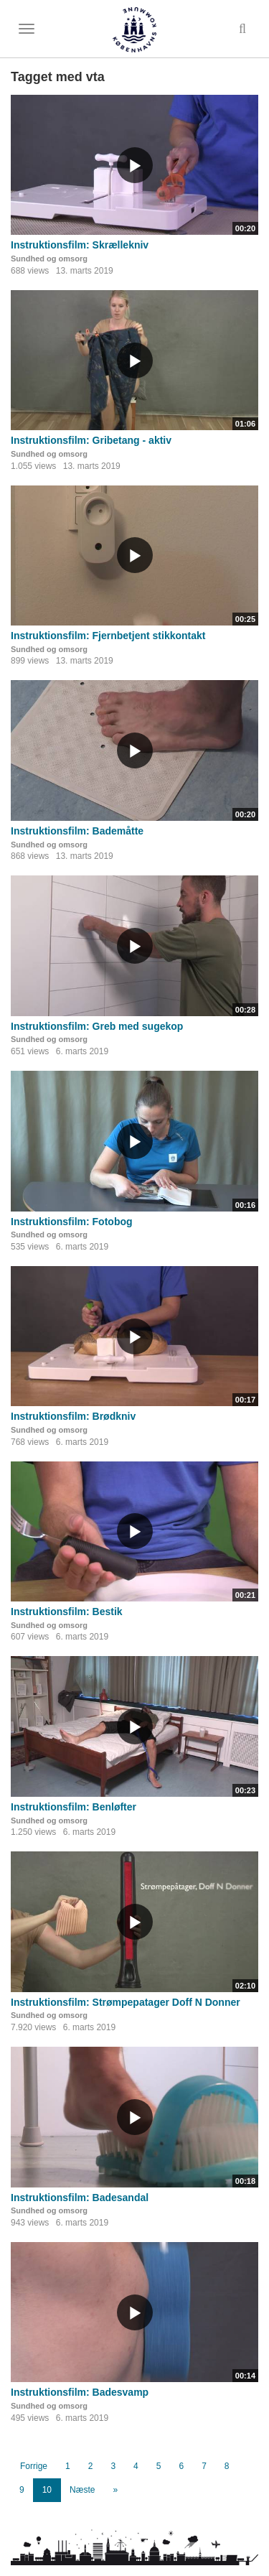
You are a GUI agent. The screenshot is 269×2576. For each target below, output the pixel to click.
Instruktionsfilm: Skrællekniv (79, 245)
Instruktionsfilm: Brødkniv (73, 1416)
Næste (82, 2490)
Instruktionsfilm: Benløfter (73, 1807)
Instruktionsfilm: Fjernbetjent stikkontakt (108, 635)
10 (47, 2490)
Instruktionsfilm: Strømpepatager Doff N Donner (125, 2002)
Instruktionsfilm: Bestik (67, 1611)
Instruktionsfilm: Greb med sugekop (97, 1026)
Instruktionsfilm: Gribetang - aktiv (91, 440)
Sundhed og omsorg (49, 258)
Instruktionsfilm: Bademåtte (77, 831)
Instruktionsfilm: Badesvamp (79, 2392)
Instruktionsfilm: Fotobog (72, 1221)
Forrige (33, 2466)
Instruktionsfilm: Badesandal (79, 2197)
